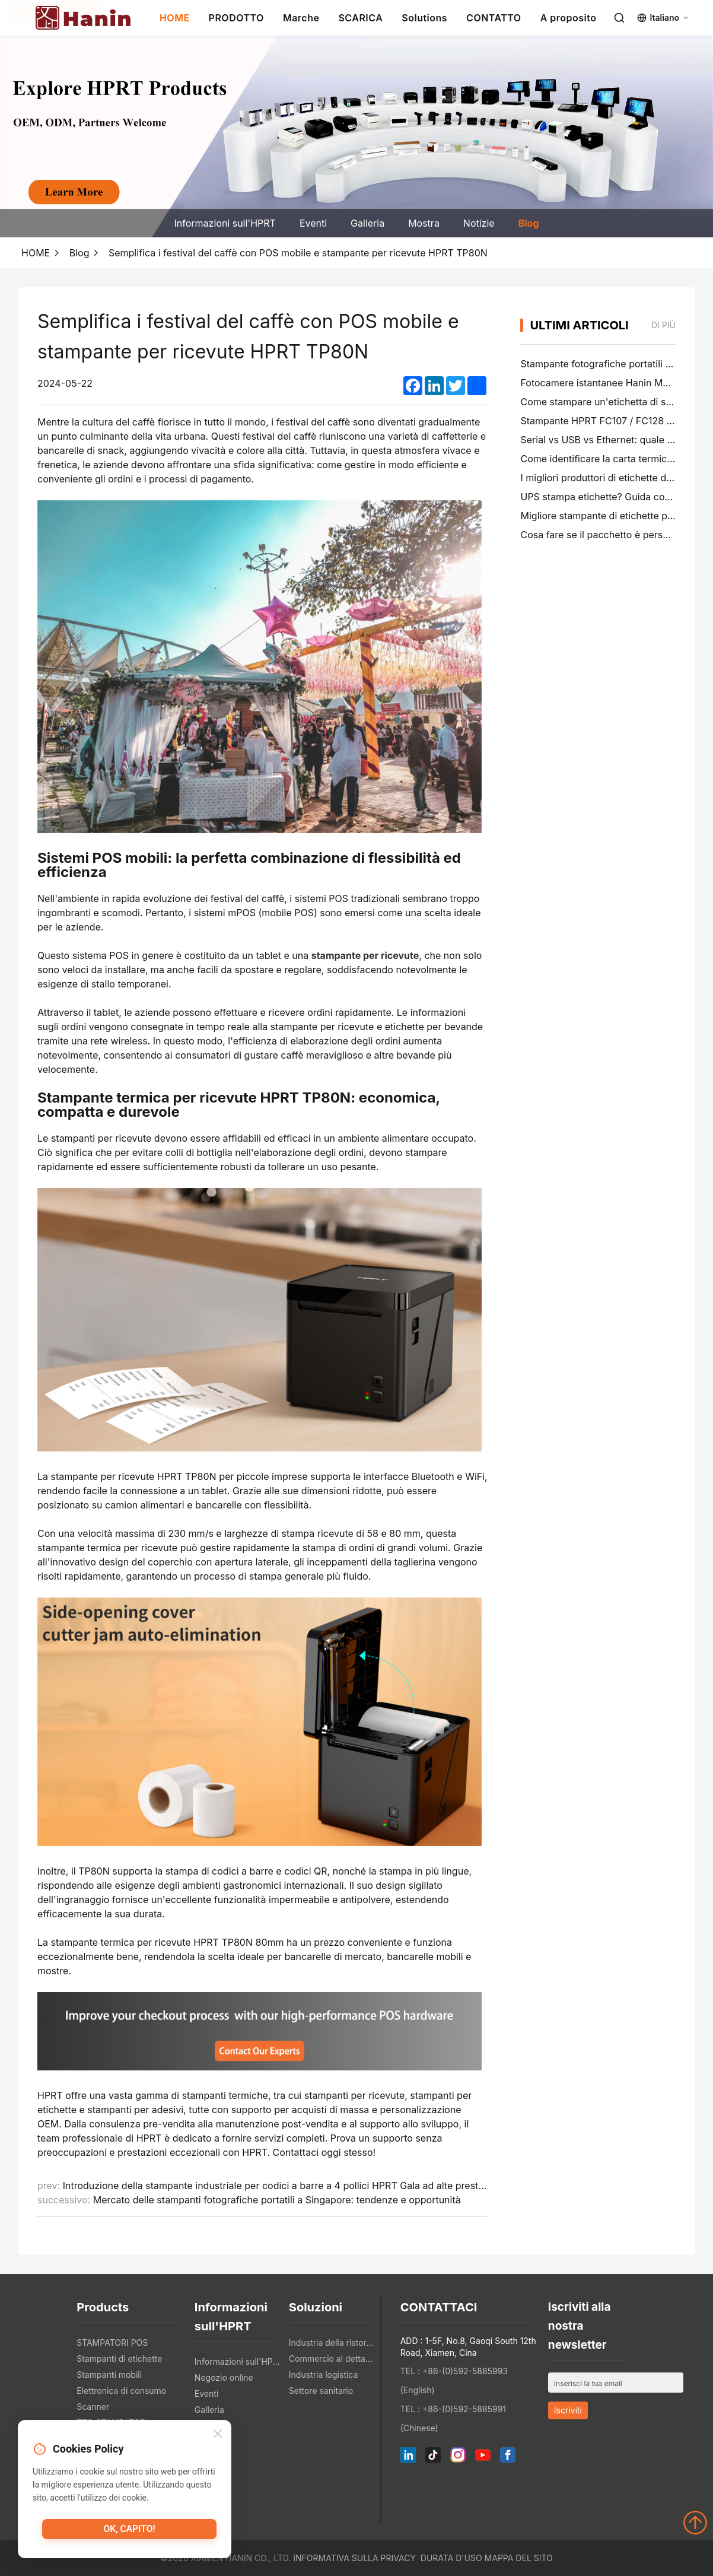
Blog (528, 223)
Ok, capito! (129, 2531)
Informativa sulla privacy (354, 2558)
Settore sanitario (321, 2391)
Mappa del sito (519, 2558)
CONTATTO (493, 18)
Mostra (424, 223)
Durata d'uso (451, 2558)
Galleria (367, 223)
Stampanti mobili (109, 2374)
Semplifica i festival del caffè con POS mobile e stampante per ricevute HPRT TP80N (298, 253)
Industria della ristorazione (333, 2342)
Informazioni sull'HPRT (225, 223)
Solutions (424, 18)
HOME (175, 18)
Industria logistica (323, 2374)
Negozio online (224, 2377)
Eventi (313, 223)
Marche (301, 18)
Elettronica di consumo (121, 2391)
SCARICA (360, 18)
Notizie (479, 223)
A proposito (568, 18)
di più (663, 325)
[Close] (218, 2435)
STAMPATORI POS (112, 2342)
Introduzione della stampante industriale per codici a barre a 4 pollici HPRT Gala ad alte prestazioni (284, 2185)
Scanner (93, 2407)
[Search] (619, 18)
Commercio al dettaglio (333, 2358)
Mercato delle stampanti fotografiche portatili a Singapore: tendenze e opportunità (277, 2200)
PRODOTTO (236, 18)
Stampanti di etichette (119, 2358)
